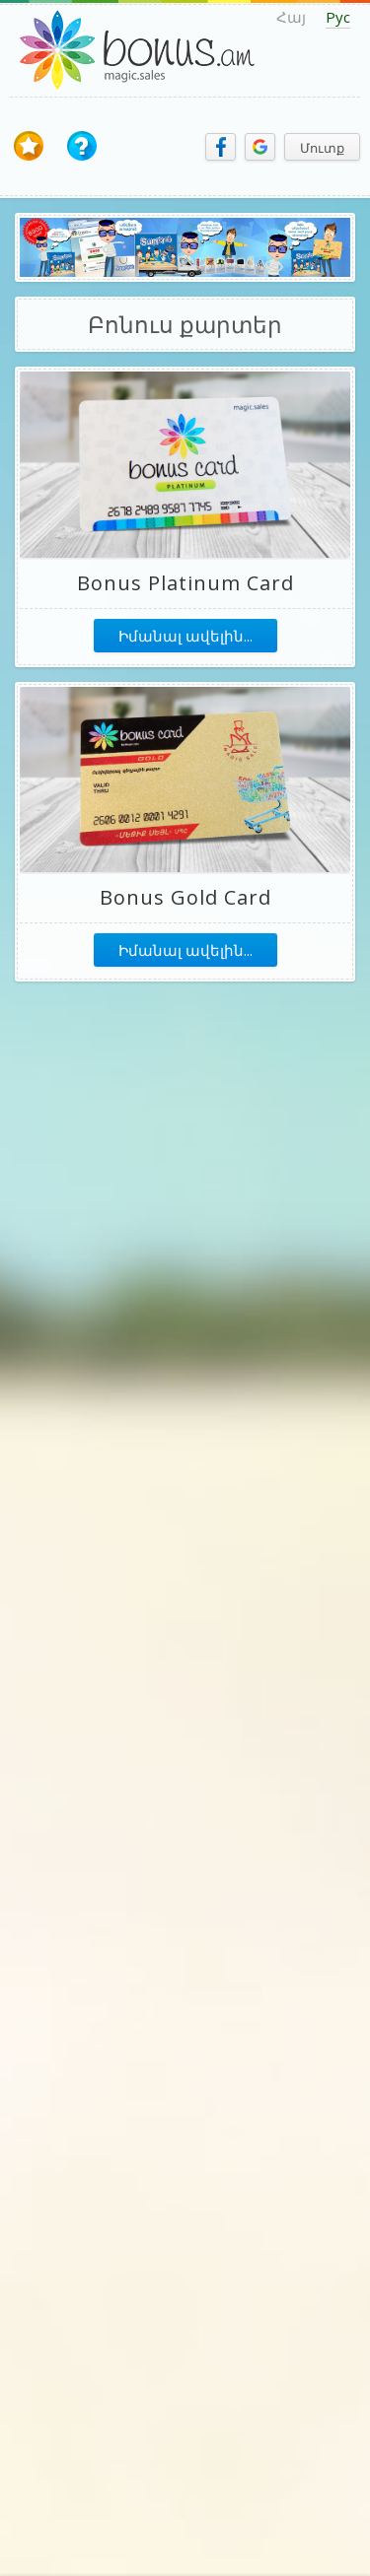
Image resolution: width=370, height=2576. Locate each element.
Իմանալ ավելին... (185, 635)
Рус (338, 17)
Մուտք (322, 148)
